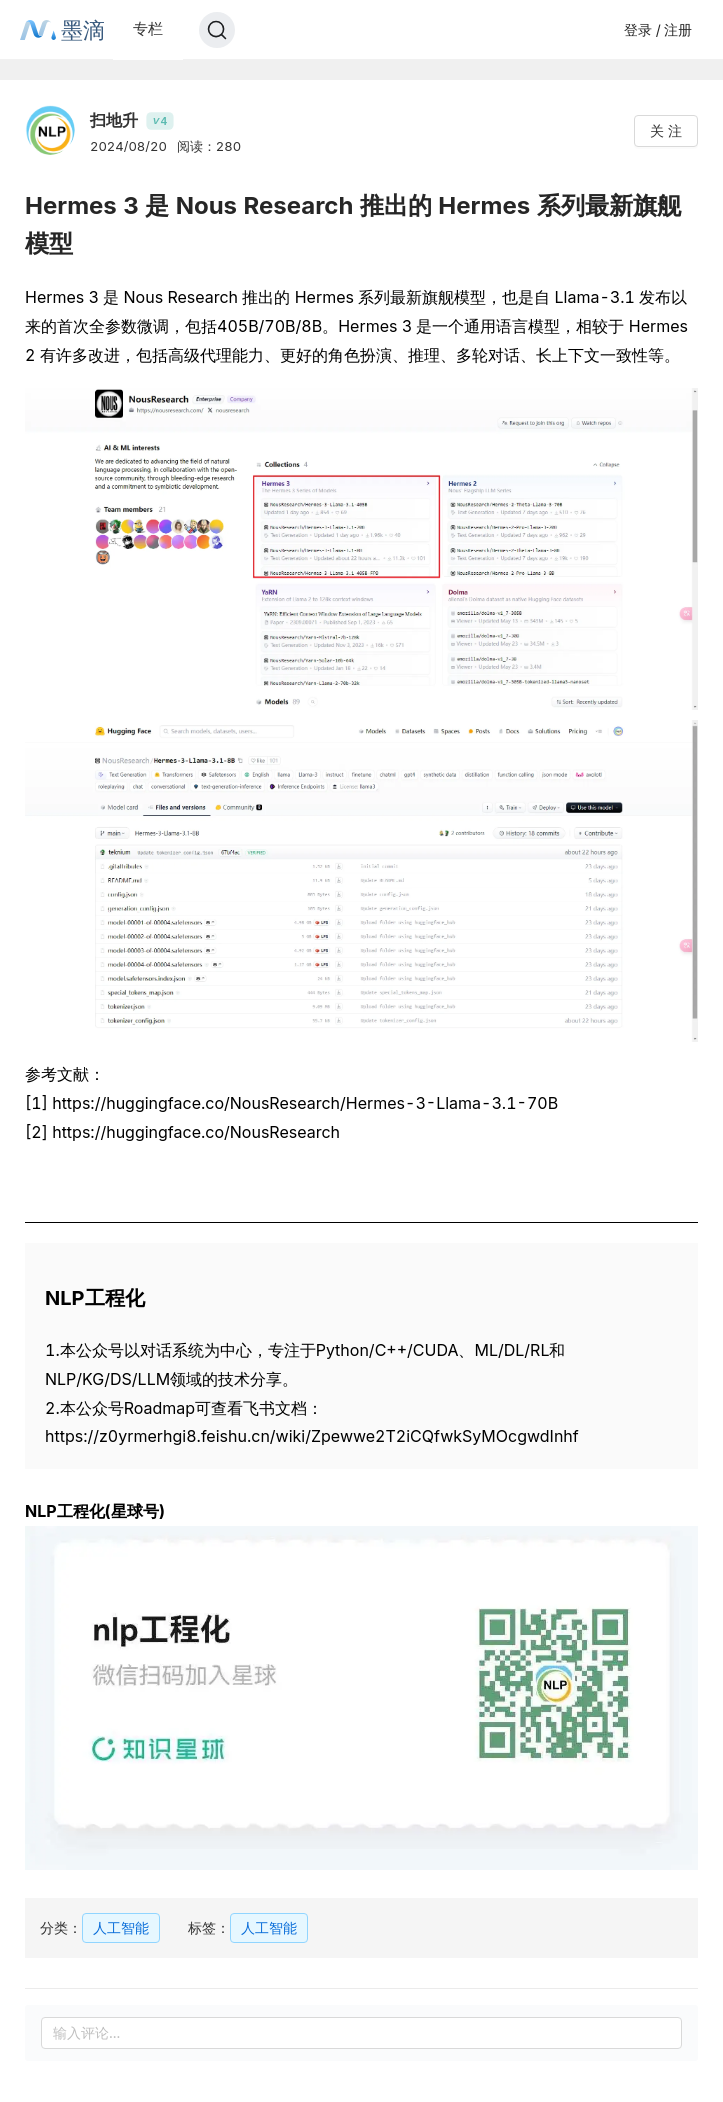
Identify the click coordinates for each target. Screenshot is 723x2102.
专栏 (148, 28)
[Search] (217, 30)
